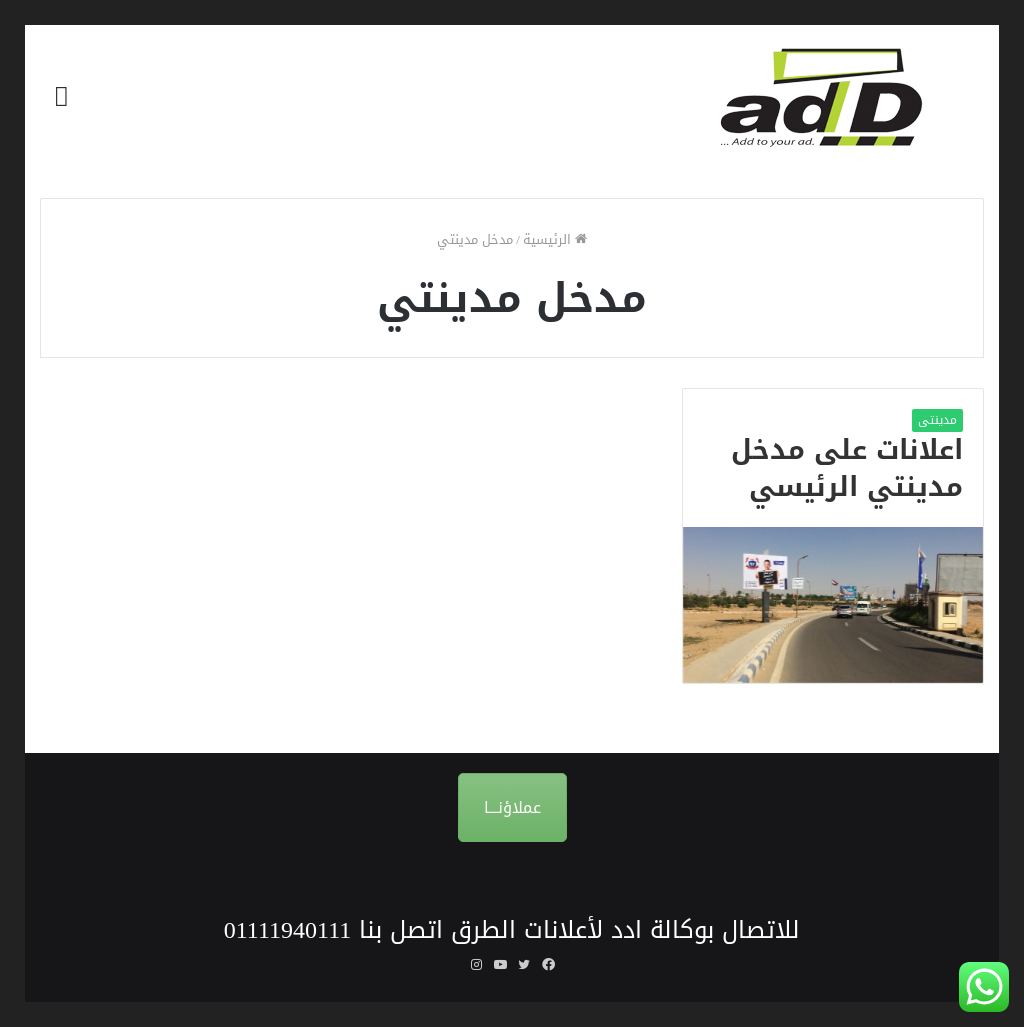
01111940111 (288, 930)
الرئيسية (555, 239)
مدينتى (937, 420)
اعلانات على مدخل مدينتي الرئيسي (847, 469)
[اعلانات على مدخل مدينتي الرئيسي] (833, 605)
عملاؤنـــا (512, 807)
